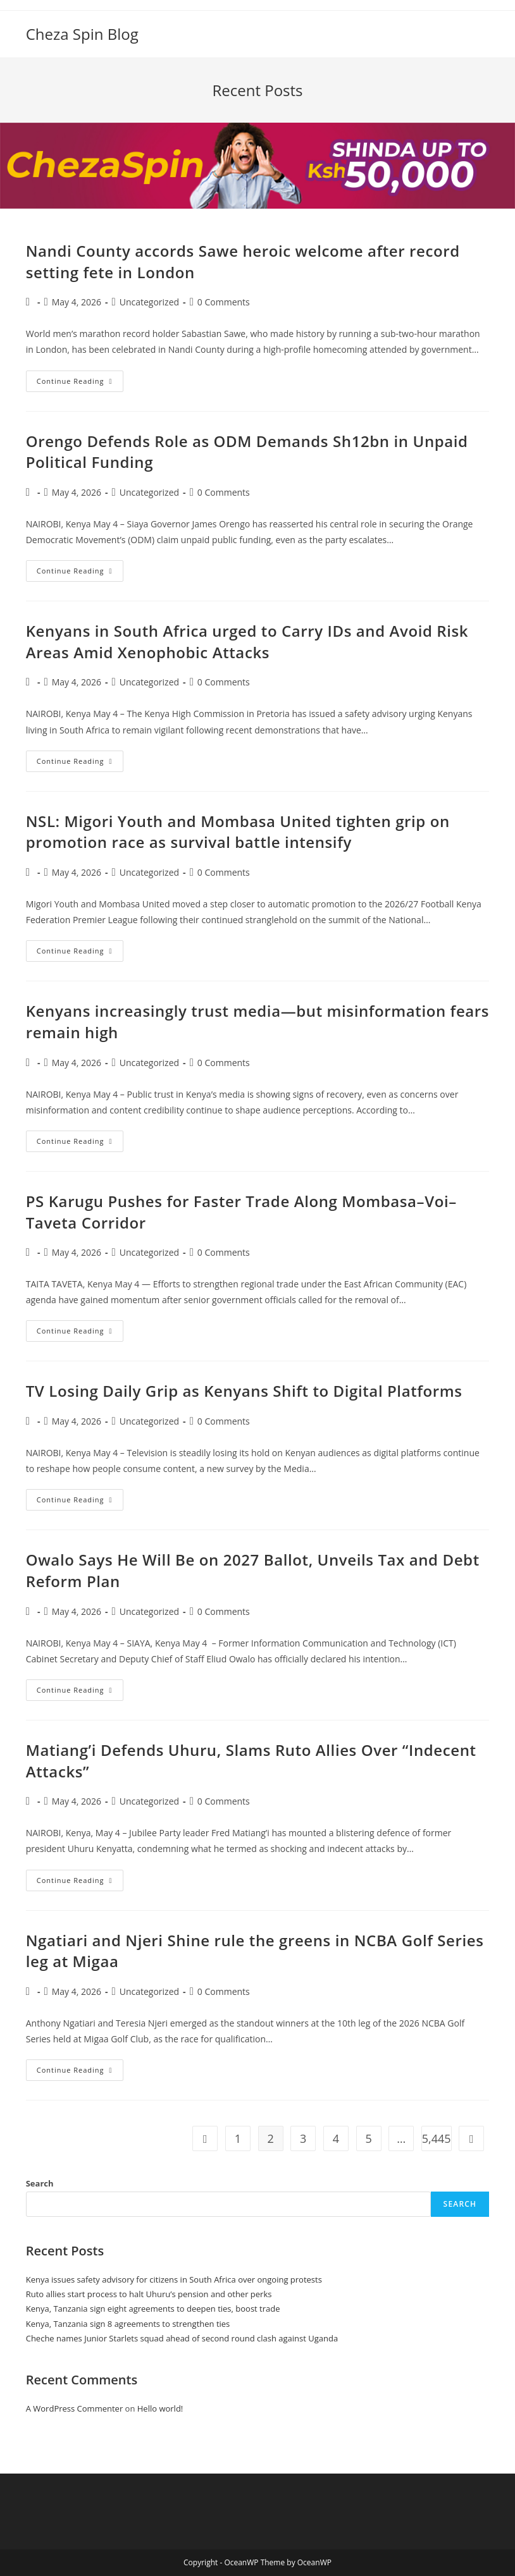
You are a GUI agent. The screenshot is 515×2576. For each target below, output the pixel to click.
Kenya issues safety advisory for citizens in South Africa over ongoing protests (174, 2279)
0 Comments (223, 302)
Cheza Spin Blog (82, 33)
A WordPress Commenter (74, 2408)
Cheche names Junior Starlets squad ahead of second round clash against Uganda (182, 2338)
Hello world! (160, 2408)
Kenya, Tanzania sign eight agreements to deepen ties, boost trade (153, 2308)
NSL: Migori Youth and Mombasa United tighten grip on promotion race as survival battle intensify (238, 832)
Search (40, 2183)
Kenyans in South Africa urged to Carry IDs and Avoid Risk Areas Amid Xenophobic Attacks (247, 641)
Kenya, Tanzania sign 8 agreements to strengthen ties (128, 2323)
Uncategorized (149, 302)
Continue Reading (80, 383)
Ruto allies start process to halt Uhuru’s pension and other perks (149, 2294)
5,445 (436, 2138)
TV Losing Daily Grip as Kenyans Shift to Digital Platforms (244, 1390)
